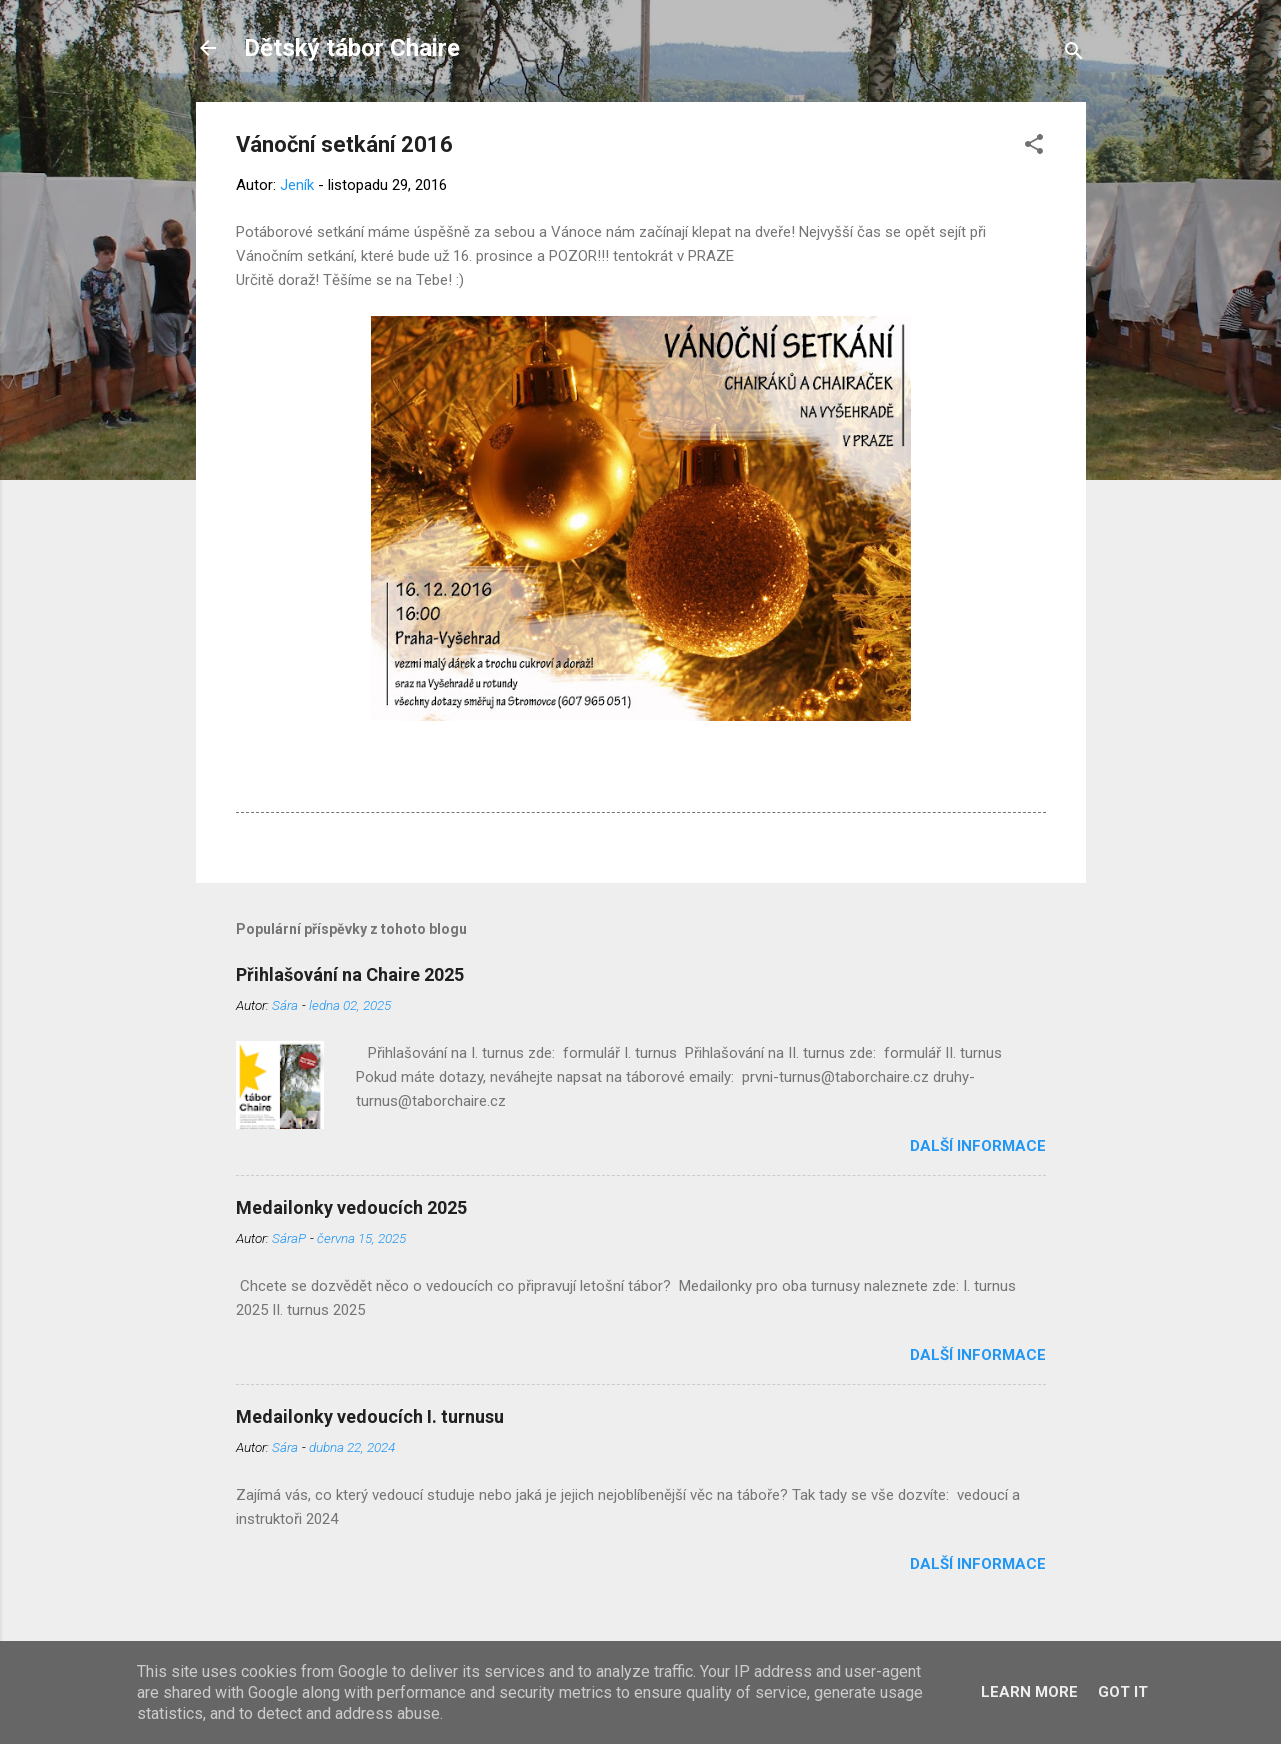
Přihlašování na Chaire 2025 (350, 974)
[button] (1034, 147)
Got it (1123, 1692)
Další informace (978, 1146)
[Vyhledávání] (1074, 54)
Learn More (1029, 1692)
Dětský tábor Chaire (352, 48)
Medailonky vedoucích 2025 (351, 1207)
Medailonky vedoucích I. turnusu (370, 1416)
